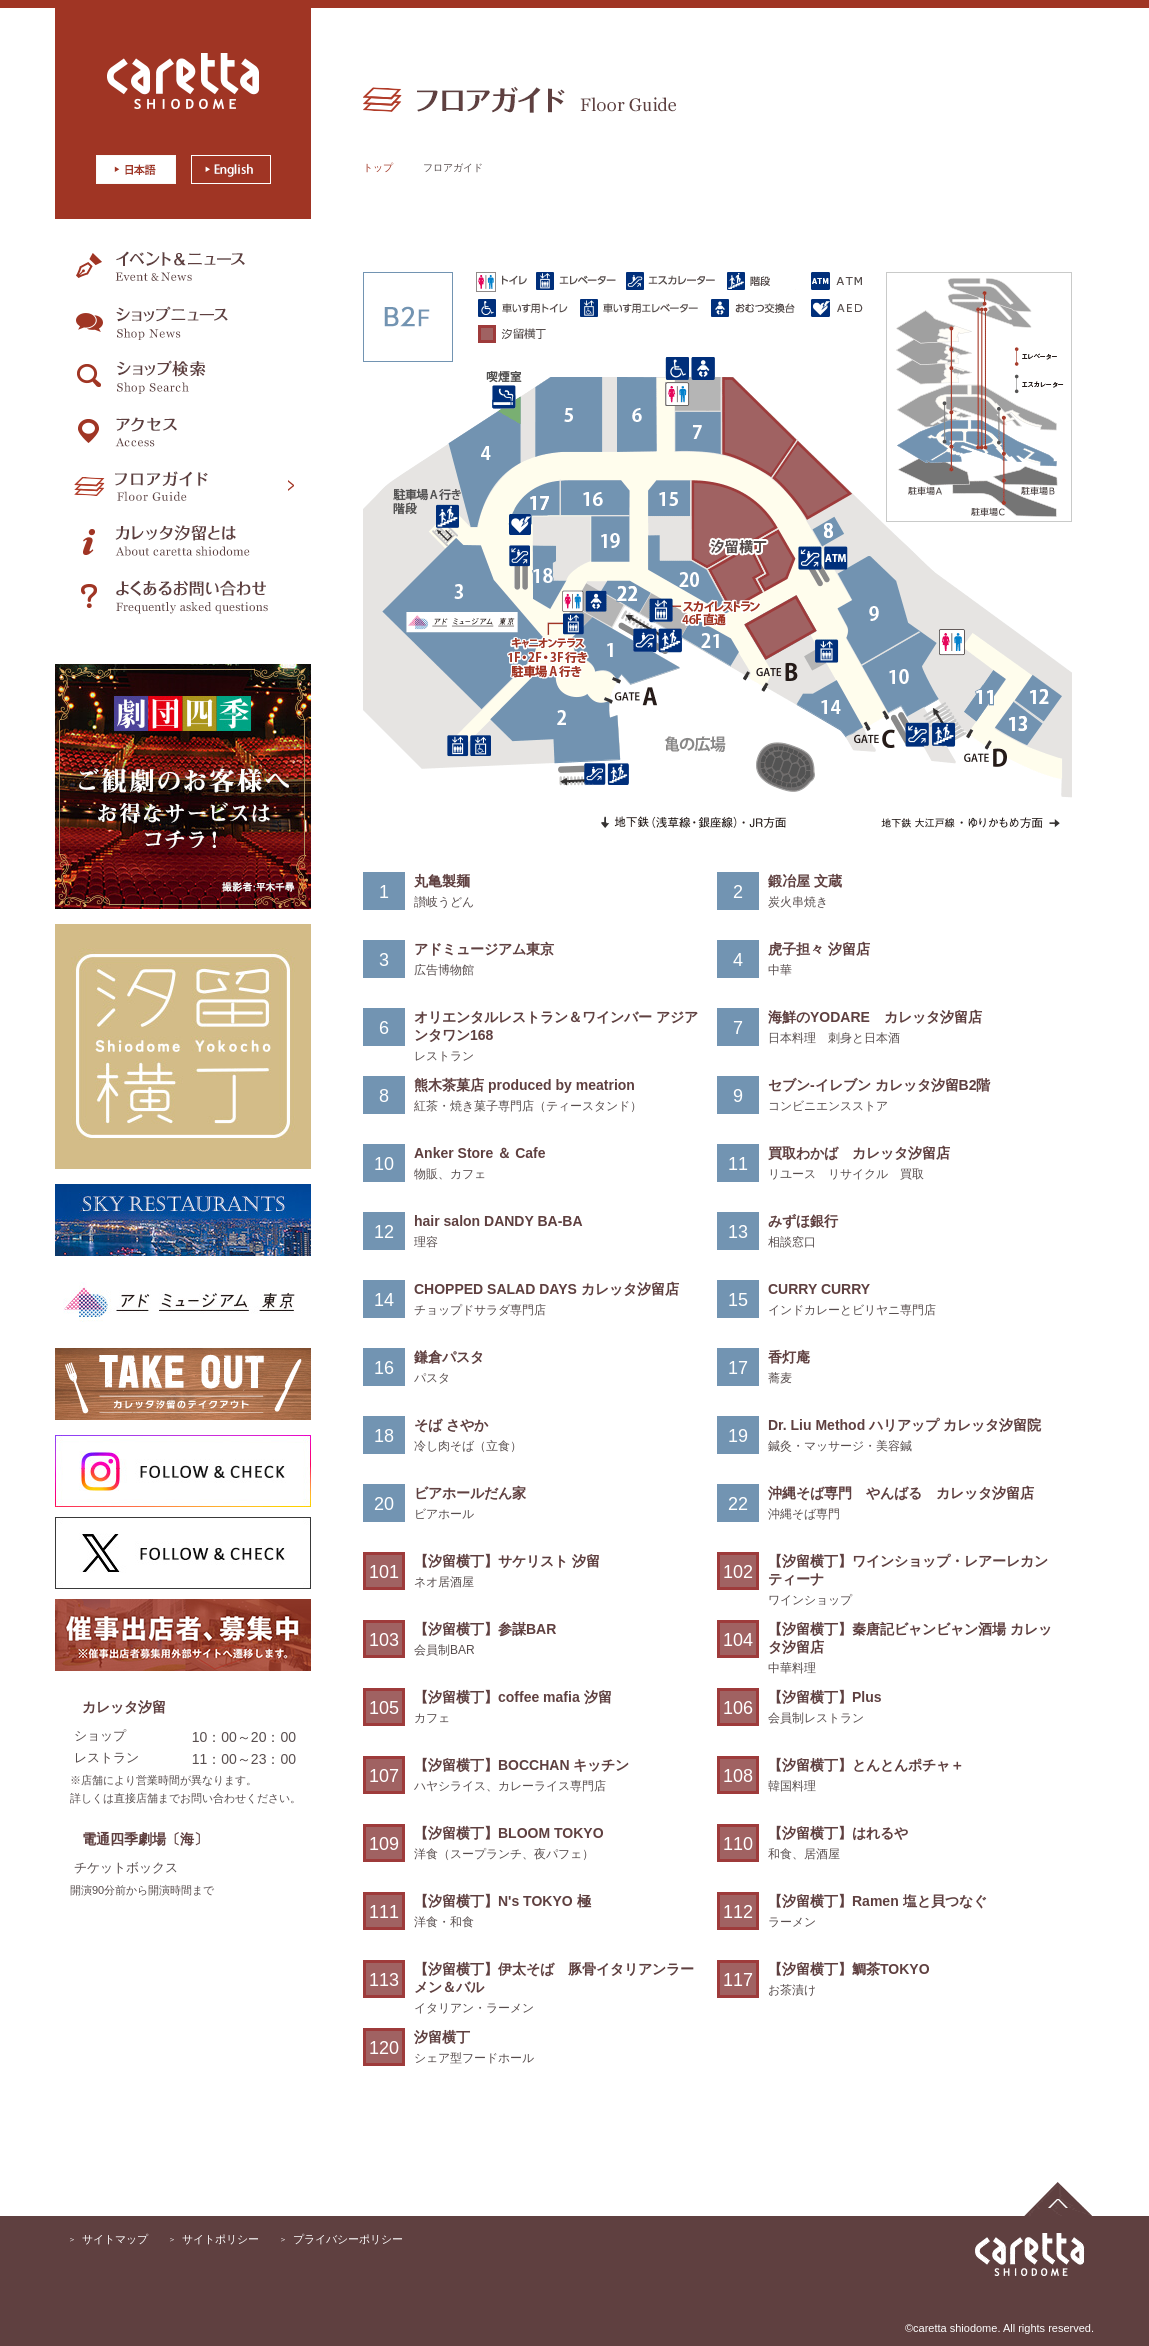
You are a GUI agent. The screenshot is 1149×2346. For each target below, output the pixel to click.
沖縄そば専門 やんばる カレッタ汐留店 (901, 1493)
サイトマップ (115, 2239)
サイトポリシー (220, 2239)
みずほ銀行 (803, 1221)
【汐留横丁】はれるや (838, 1833)
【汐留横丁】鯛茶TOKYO (849, 1969)
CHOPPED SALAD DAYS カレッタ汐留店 (546, 1289)
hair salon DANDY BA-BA (498, 1221)
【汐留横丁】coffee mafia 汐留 (513, 1697)
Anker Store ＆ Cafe (479, 1153)
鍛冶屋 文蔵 (805, 881)
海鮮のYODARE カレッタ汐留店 (875, 1017)
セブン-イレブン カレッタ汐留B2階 (879, 1085)
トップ (378, 167)
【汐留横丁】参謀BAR (485, 1629)
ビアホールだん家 (470, 1493)
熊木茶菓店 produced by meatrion (524, 1085)
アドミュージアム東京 (484, 949)
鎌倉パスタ (449, 1357)
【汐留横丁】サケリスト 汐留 (507, 1561)
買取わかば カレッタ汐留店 (859, 1153)
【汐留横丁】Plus (825, 1697)
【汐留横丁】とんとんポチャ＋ (866, 1765)
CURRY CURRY (819, 1289)
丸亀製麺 (442, 881)
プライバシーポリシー (348, 2239)
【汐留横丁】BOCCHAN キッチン (521, 1765)
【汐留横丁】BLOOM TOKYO (509, 1833)
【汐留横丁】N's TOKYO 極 (502, 1901)
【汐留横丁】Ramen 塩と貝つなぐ (877, 1901)
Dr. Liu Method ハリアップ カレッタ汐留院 (904, 1425)
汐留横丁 (442, 2037)
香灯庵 (789, 1357)
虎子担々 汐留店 (819, 949)
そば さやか (451, 1425)
